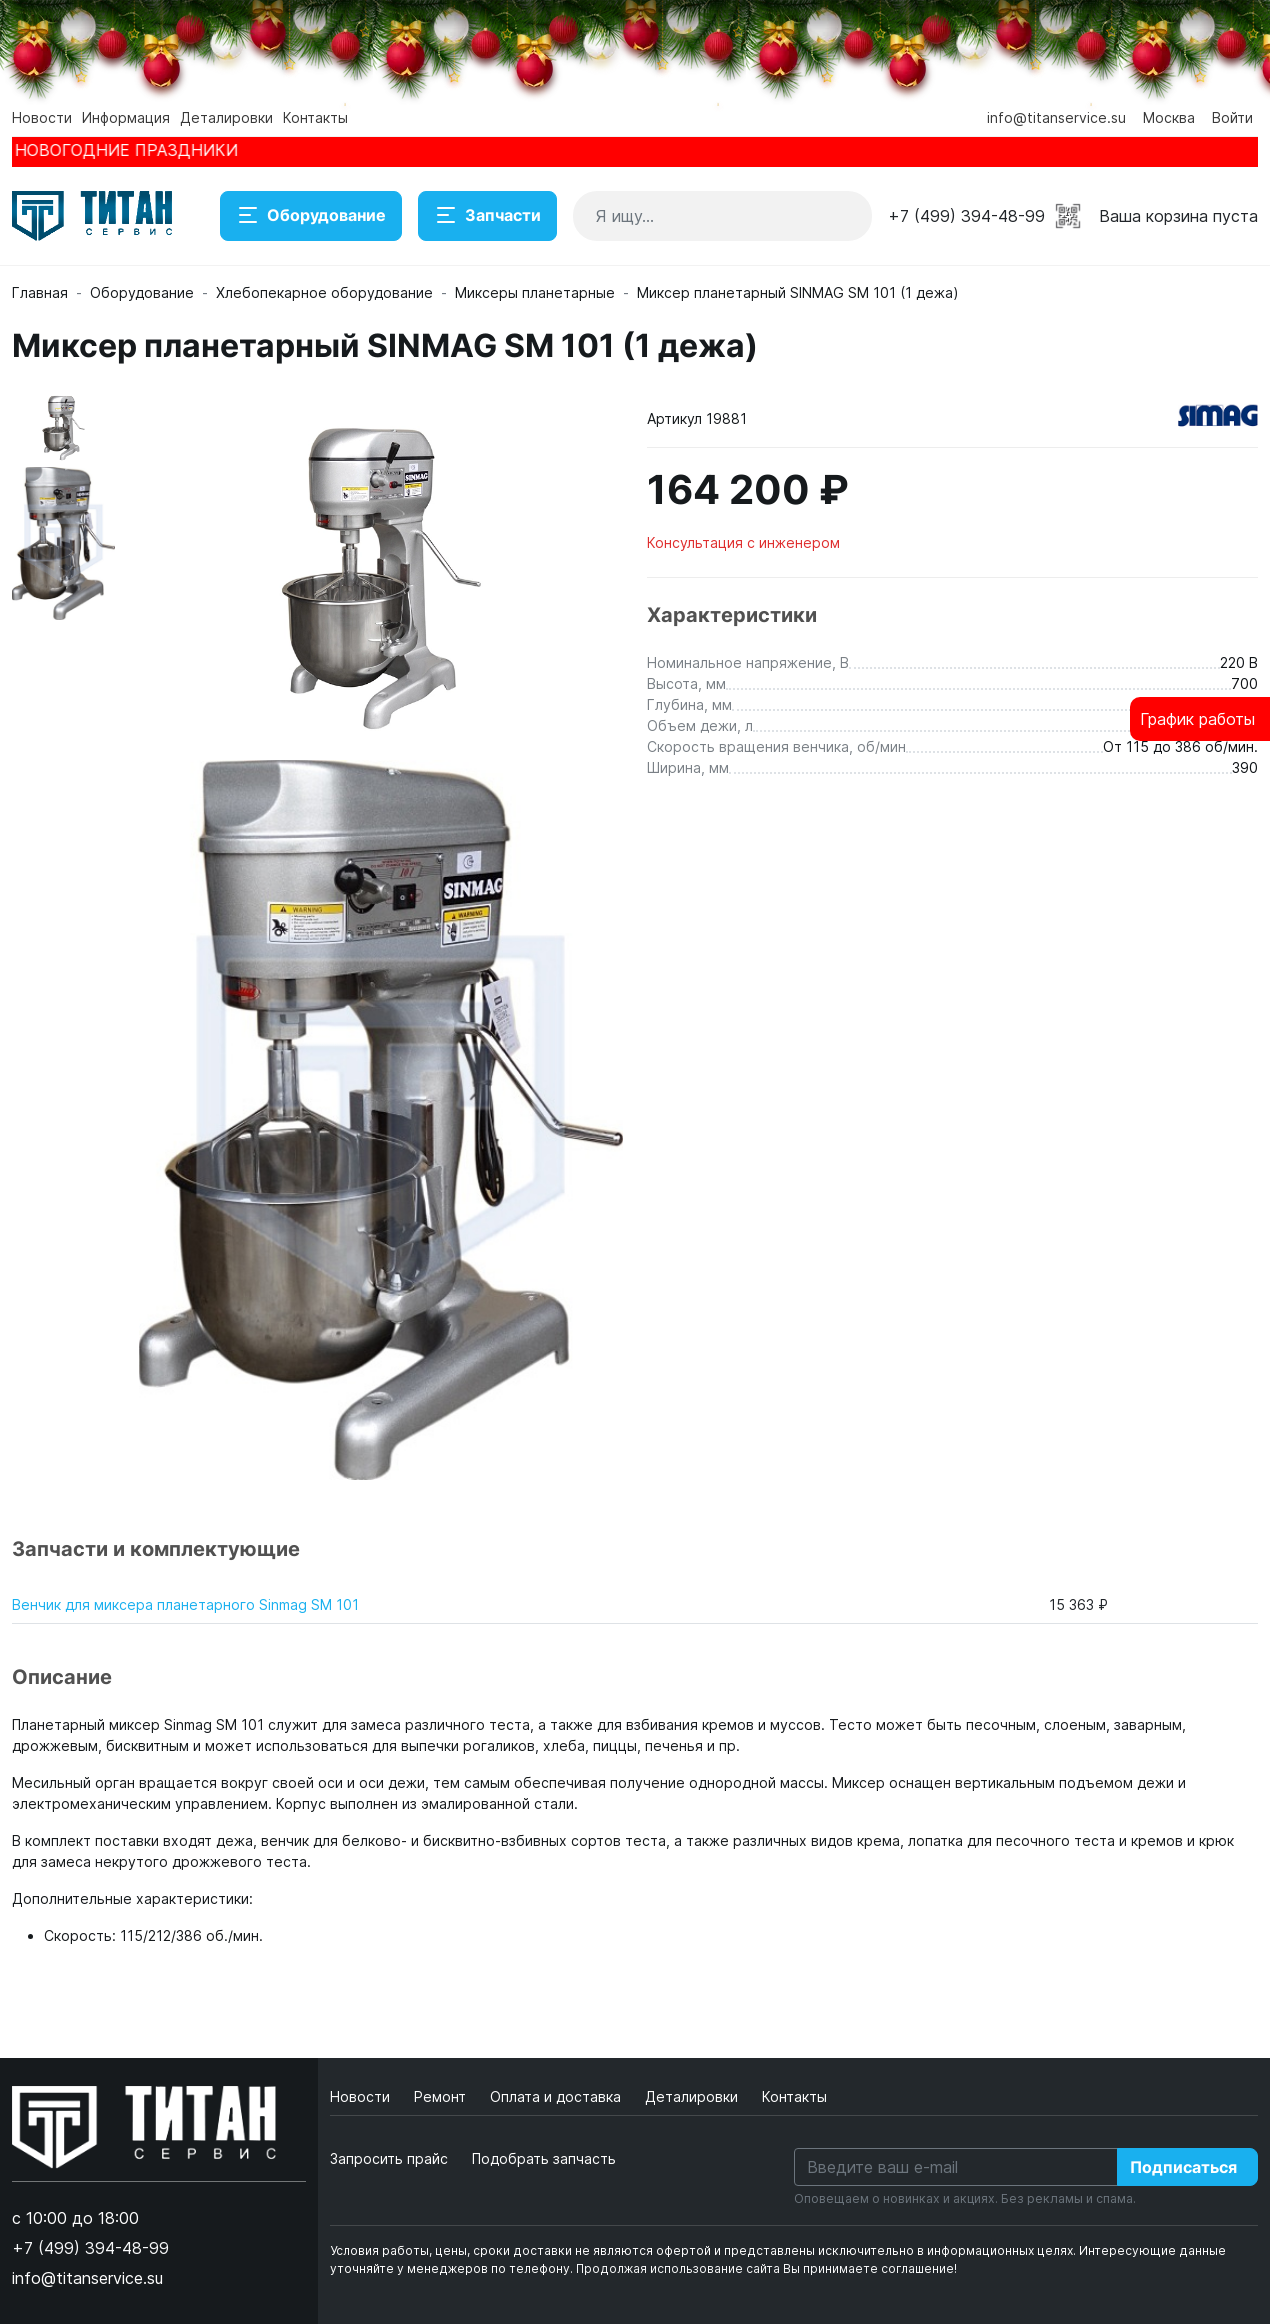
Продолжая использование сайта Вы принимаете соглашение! (766, 2268)
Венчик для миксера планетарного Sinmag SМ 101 (185, 1604)
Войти (1232, 117)
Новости (42, 117)
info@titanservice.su (1056, 117)
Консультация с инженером (743, 542)
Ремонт (442, 2096)
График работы (1197, 719)
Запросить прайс (389, 2158)
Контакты (315, 117)
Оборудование (311, 216)
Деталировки (226, 117)
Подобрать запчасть (544, 2158)
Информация (126, 117)
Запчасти (487, 216)
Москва (1169, 117)
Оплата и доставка (557, 2096)
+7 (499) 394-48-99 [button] (966, 216)
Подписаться (1183, 2167)
